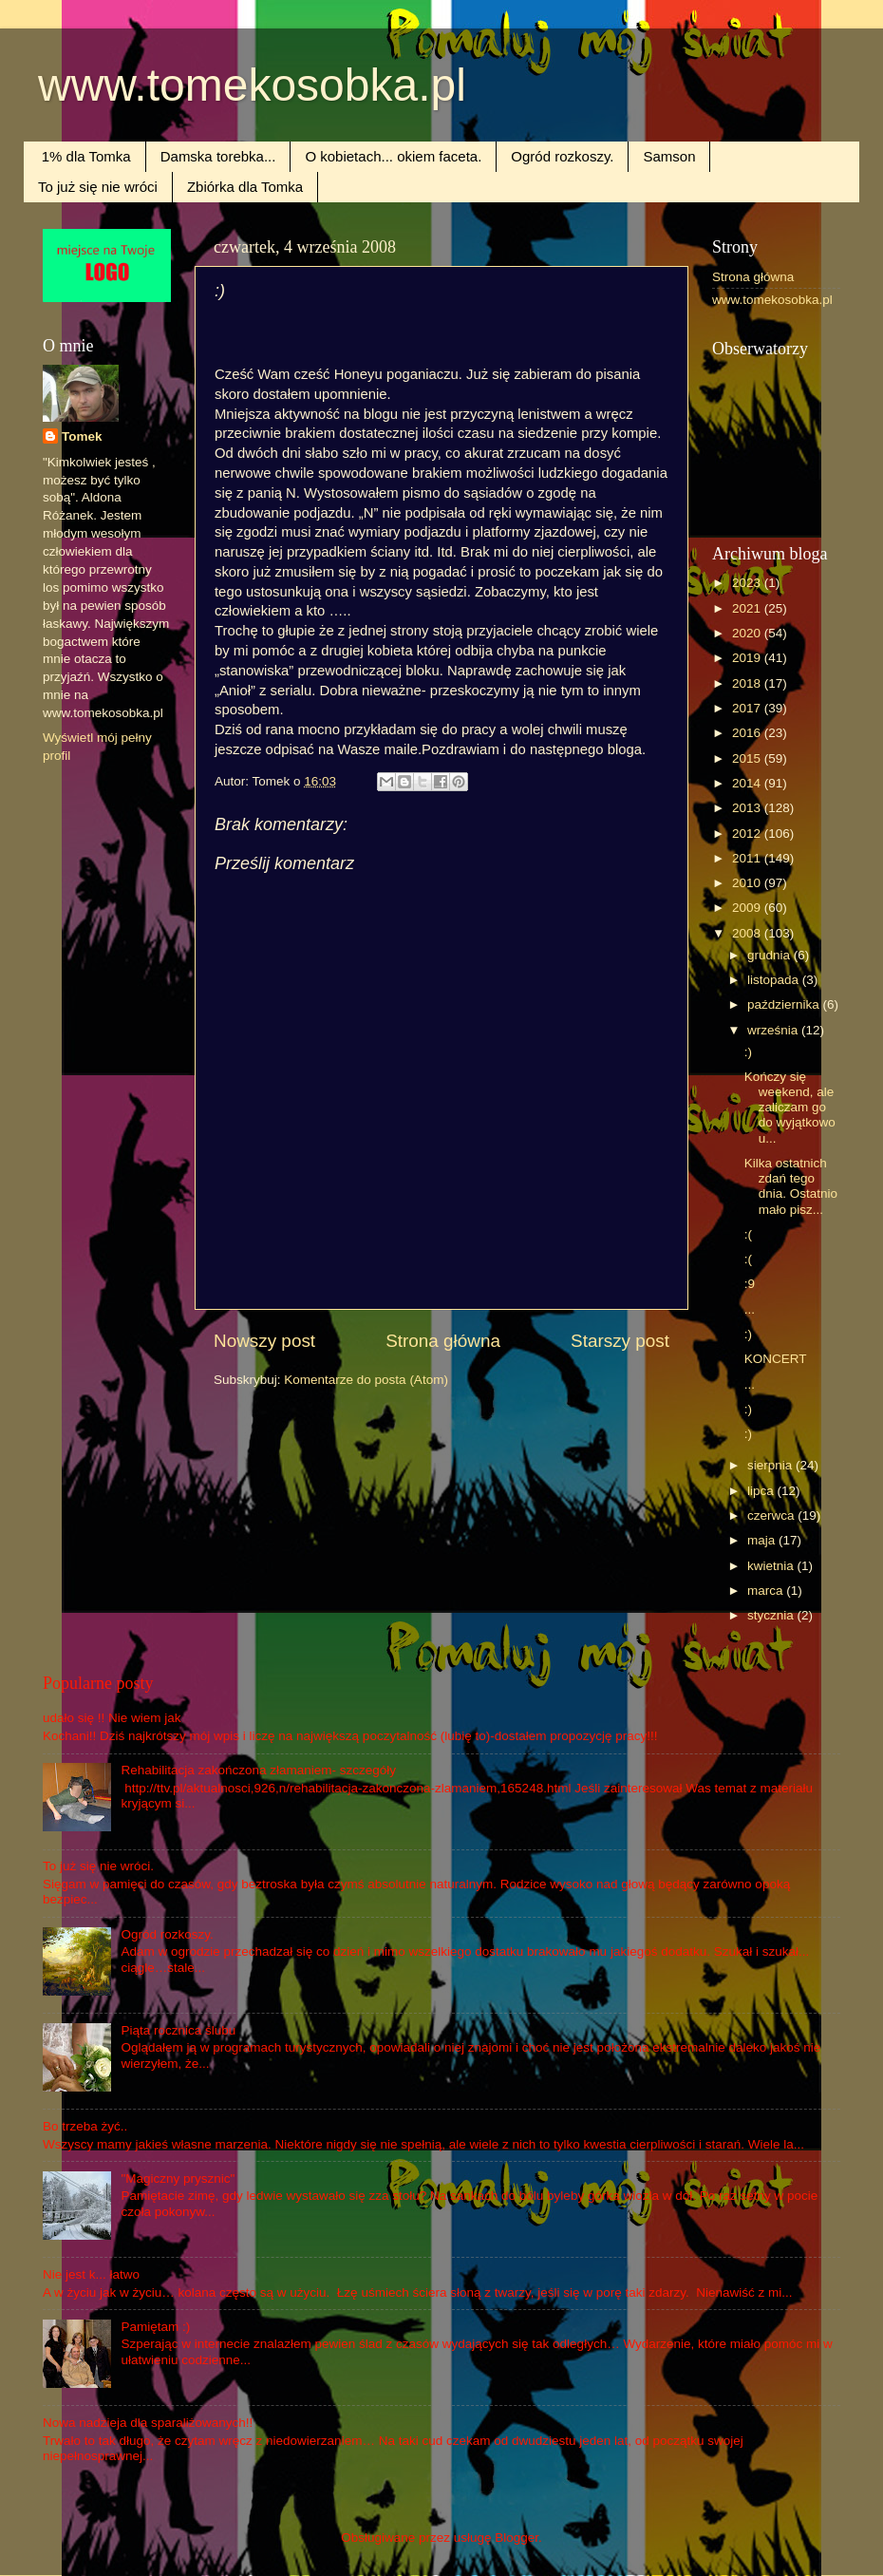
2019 (748, 658)
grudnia (770, 955)
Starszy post (620, 1341)
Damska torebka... (218, 156)
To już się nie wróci (98, 187)
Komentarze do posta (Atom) (366, 1380)
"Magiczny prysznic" (178, 2178)
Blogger (516, 2537)
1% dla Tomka (86, 156)
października (785, 1004)
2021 (748, 608)
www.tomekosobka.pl (252, 85)
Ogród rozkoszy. (562, 156)
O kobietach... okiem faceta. (393, 156)
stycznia (772, 1615)
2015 (748, 758)
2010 (748, 883)
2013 (748, 808)
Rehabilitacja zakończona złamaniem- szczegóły (258, 1770)
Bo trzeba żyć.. (85, 2126)
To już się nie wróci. (98, 1866)
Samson (669, 156)
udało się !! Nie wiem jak (112, 1718)
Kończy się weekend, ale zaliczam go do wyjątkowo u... (790, 1108)
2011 (748, 858)
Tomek (82, 436)
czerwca (772, 1515)
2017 (748, 708)
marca (766, 1590)
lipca (762, 1491)
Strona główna (442, 1341)
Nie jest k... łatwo (91, 2274)
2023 (748, 583)
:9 (749, 1284)
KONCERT (775, 1359)
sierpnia (771, 1465)
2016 (748, 733)
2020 (748, 633)
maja (763, 1540)
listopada (774, 980)
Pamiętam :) (155, 2327)
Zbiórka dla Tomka (245, 187)
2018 (748, 683)
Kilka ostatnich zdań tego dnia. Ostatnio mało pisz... (790, 1186)
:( (748, 1234)
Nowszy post (264, 1341)
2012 (748, 833)
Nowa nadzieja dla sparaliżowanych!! (148, 2422)
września (774, 1030)
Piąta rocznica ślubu (178, 2030)
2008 (748, 933)
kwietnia (772, 1566)
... (749, 1309)
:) (748, 1052)
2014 (748, 783)
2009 (748, 907)
